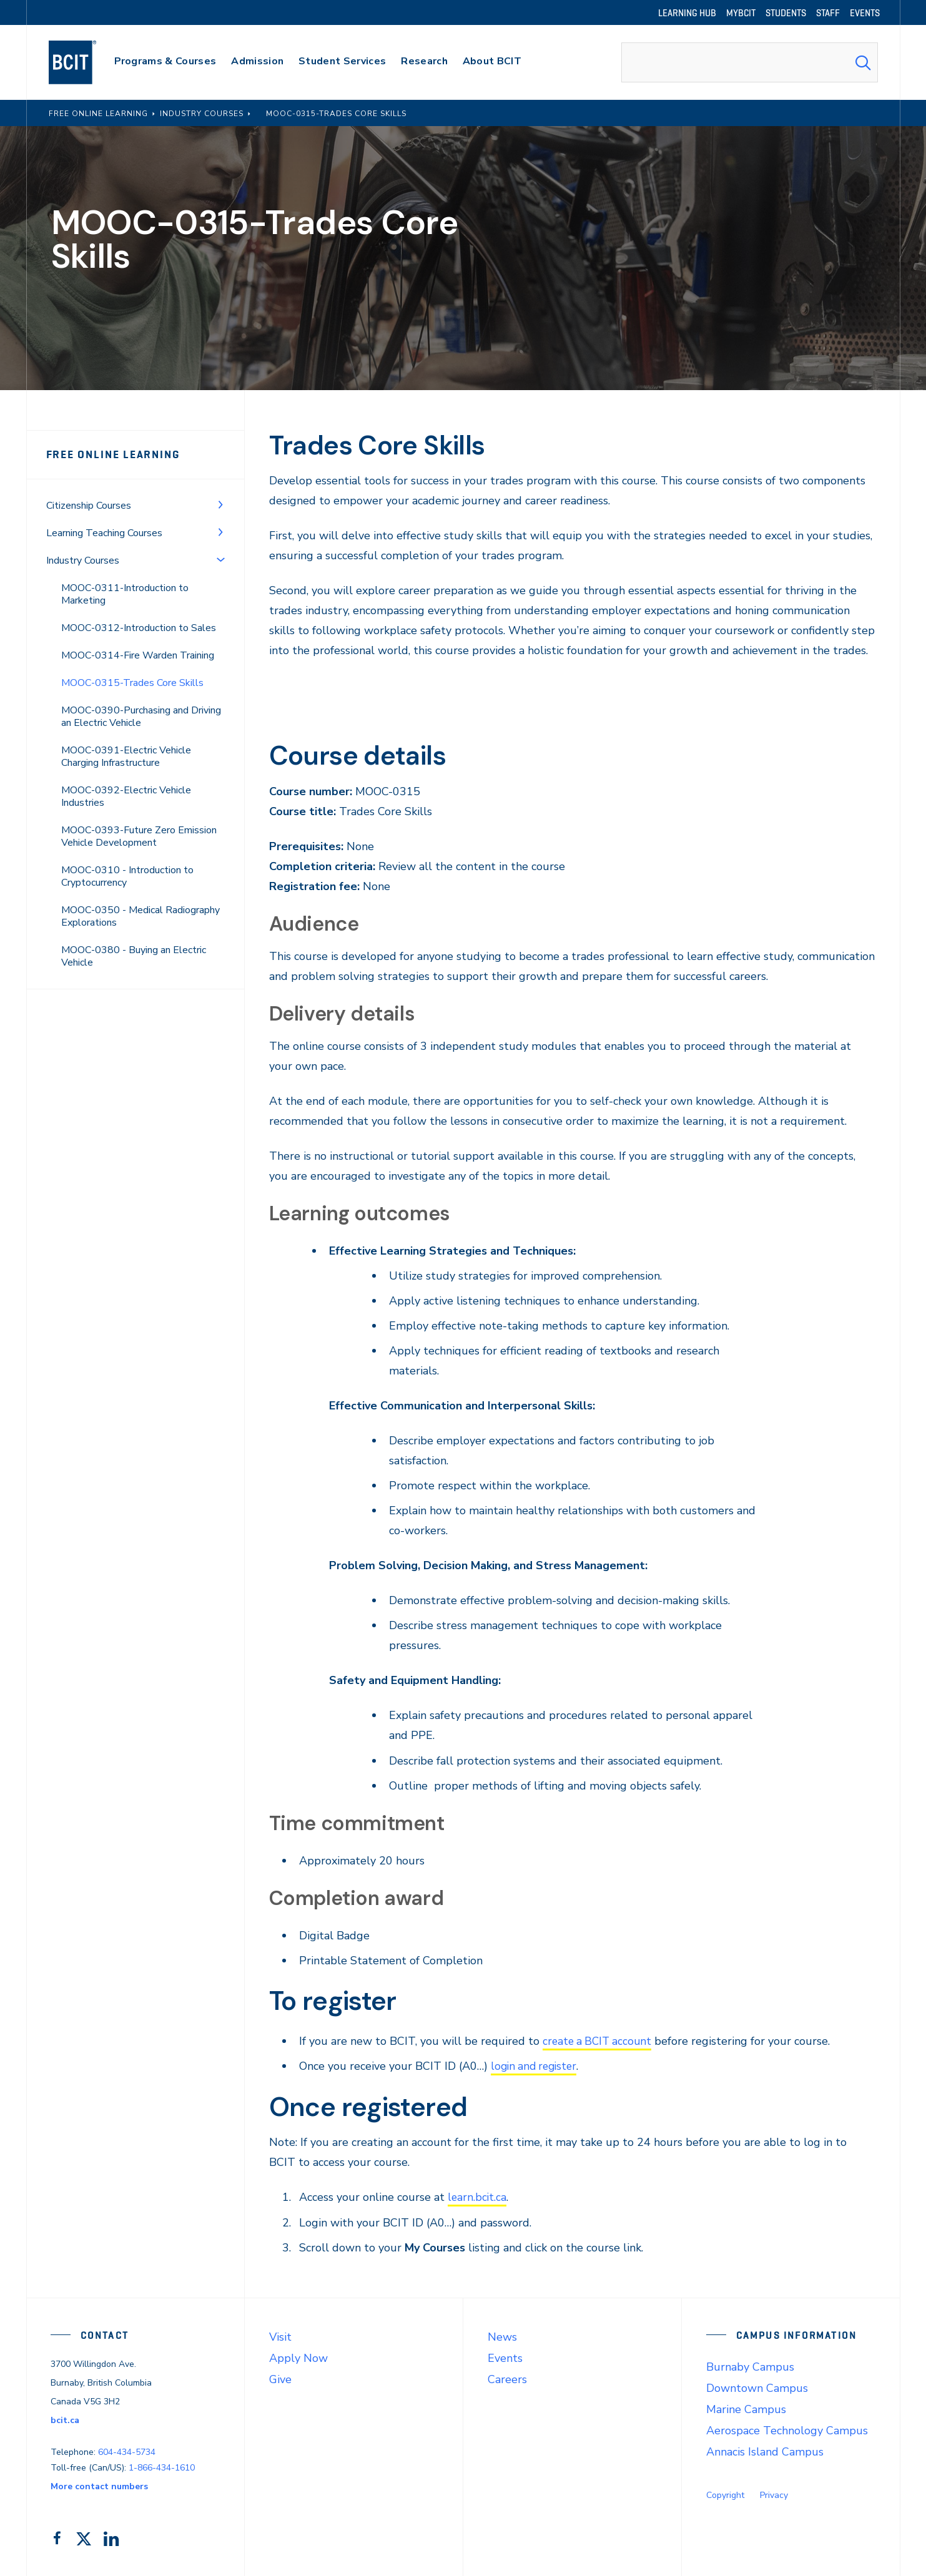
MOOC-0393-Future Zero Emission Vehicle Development (139, 836)
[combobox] (749, 62)
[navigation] (85, 62)
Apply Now (298, 2356)
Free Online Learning (113, 454)
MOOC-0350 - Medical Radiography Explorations (140, 916)
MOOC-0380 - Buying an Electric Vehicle (133, 956)
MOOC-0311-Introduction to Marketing (125, 594)
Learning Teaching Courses (104, 533)
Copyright (725, 2494)
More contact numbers (99, 2486)
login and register (536, 2066)
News (502, 2335)
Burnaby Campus (750, 2365)
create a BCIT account (599, 2041)
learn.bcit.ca (478, 2196)
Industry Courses (82, 560)
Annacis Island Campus (765, 2450)
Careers (507, 2378)
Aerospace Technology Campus (787, 2429)
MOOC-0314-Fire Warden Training (137, 655)
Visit (280, 2335)
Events (505, 2356)
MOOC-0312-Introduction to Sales (138, 628)
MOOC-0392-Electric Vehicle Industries (126, 796)
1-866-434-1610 (162, 2467)
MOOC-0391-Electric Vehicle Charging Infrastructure (126, 756)
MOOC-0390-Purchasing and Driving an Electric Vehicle (141, 716)
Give (280, 2378)
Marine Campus (746, 2408)
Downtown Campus (757, 2386)
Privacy (774, 2494)
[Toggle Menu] (220, 504)
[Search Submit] (863, 62)
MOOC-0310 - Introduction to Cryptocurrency (127, 876)
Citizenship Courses (88, 505)
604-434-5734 (126, 2451)
